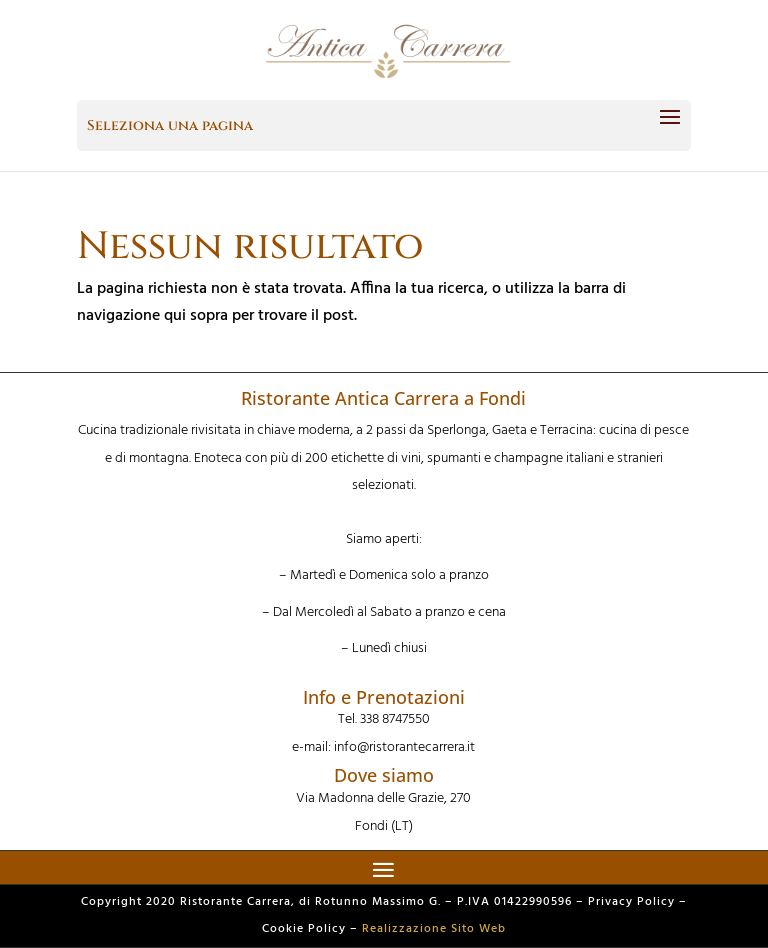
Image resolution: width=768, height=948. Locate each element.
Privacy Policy (631, 902)
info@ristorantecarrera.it (404, 747)
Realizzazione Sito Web (434, 929)
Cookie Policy (304, 929)
